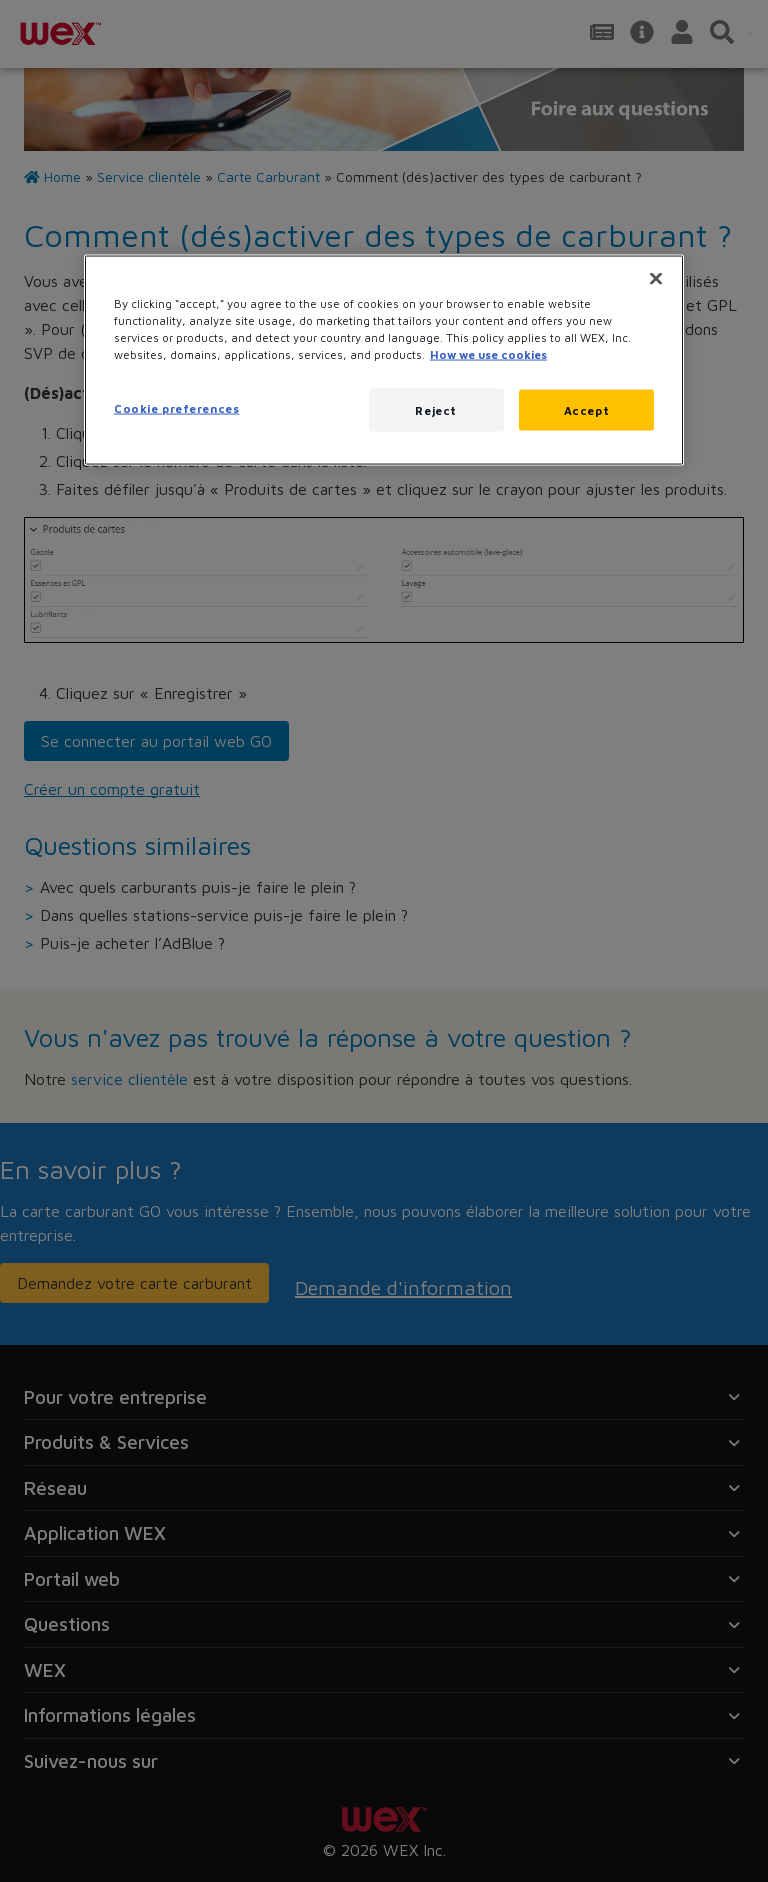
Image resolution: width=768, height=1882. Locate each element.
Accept (586, 409)
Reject (435, 409)
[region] (384, 360)
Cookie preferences (176, 407)
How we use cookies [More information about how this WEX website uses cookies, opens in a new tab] (488, 354)
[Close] (656, 279)
